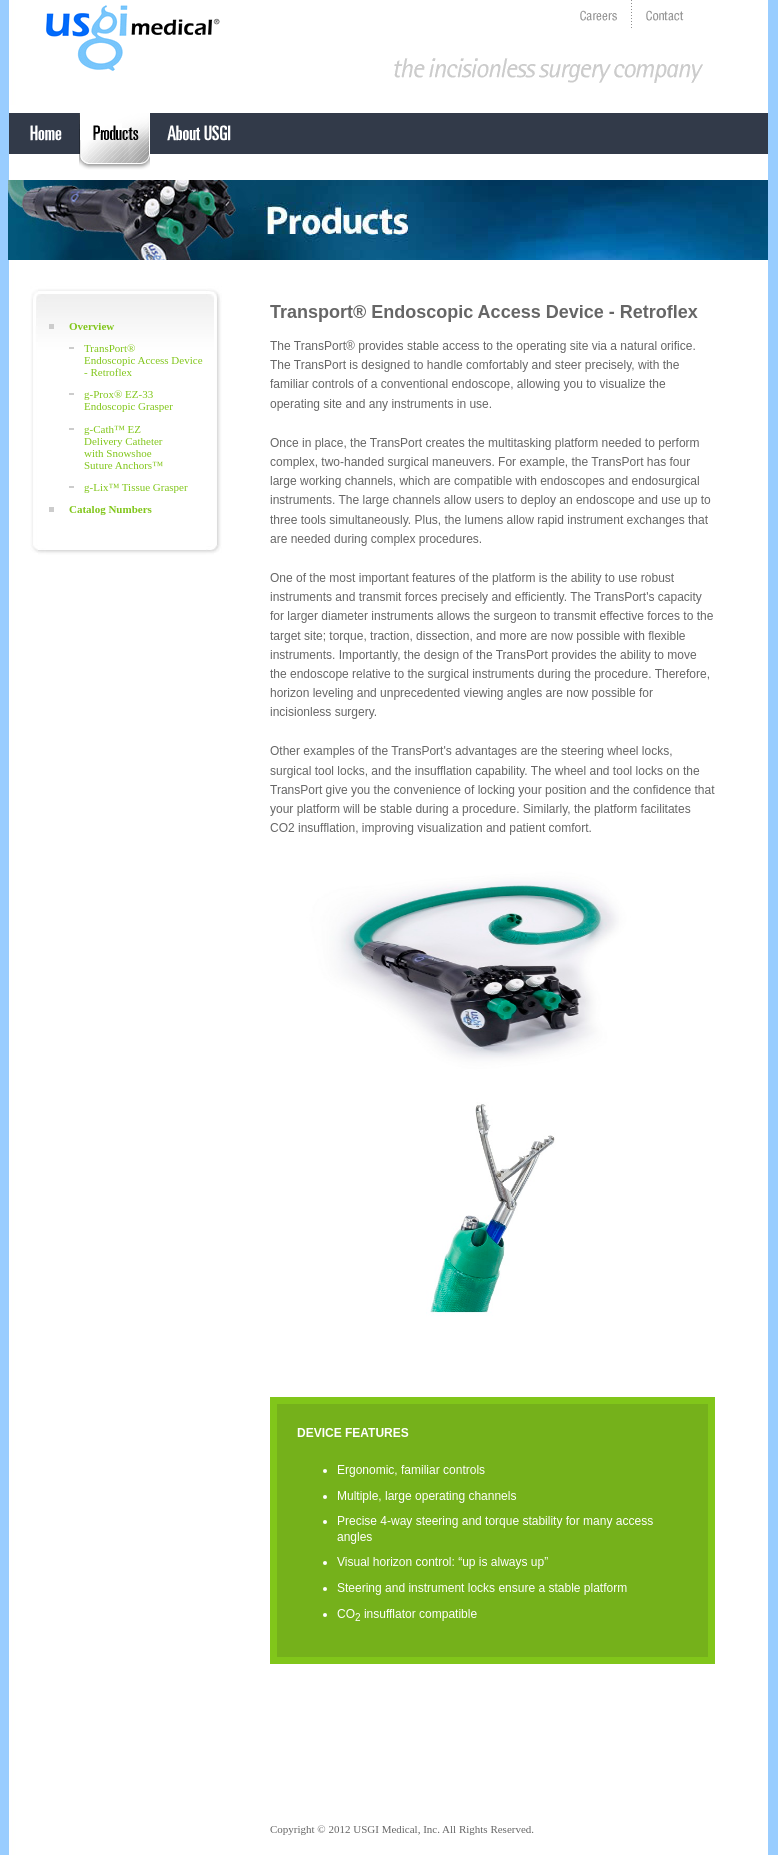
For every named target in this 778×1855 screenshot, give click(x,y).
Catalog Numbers (110, 509)
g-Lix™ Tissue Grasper (136, 487)
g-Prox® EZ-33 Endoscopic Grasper (128, 400)
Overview (91, 326)
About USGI (199, 142)
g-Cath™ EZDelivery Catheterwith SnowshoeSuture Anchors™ (123, 447)
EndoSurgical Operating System (114, 142)
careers (599, 14)
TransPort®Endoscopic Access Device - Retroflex (143, 360)
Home (44, 142)
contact (665, 14)
